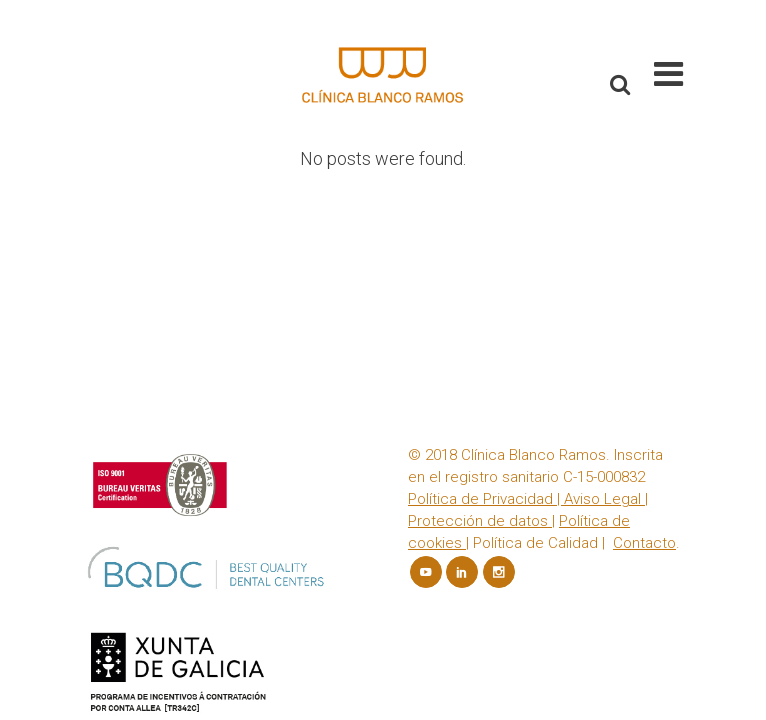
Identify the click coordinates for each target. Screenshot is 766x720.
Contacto (644, 282)
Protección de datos (480, 260)
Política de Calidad (535, 282)
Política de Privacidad (480, 238)
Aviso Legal (602, 238)
